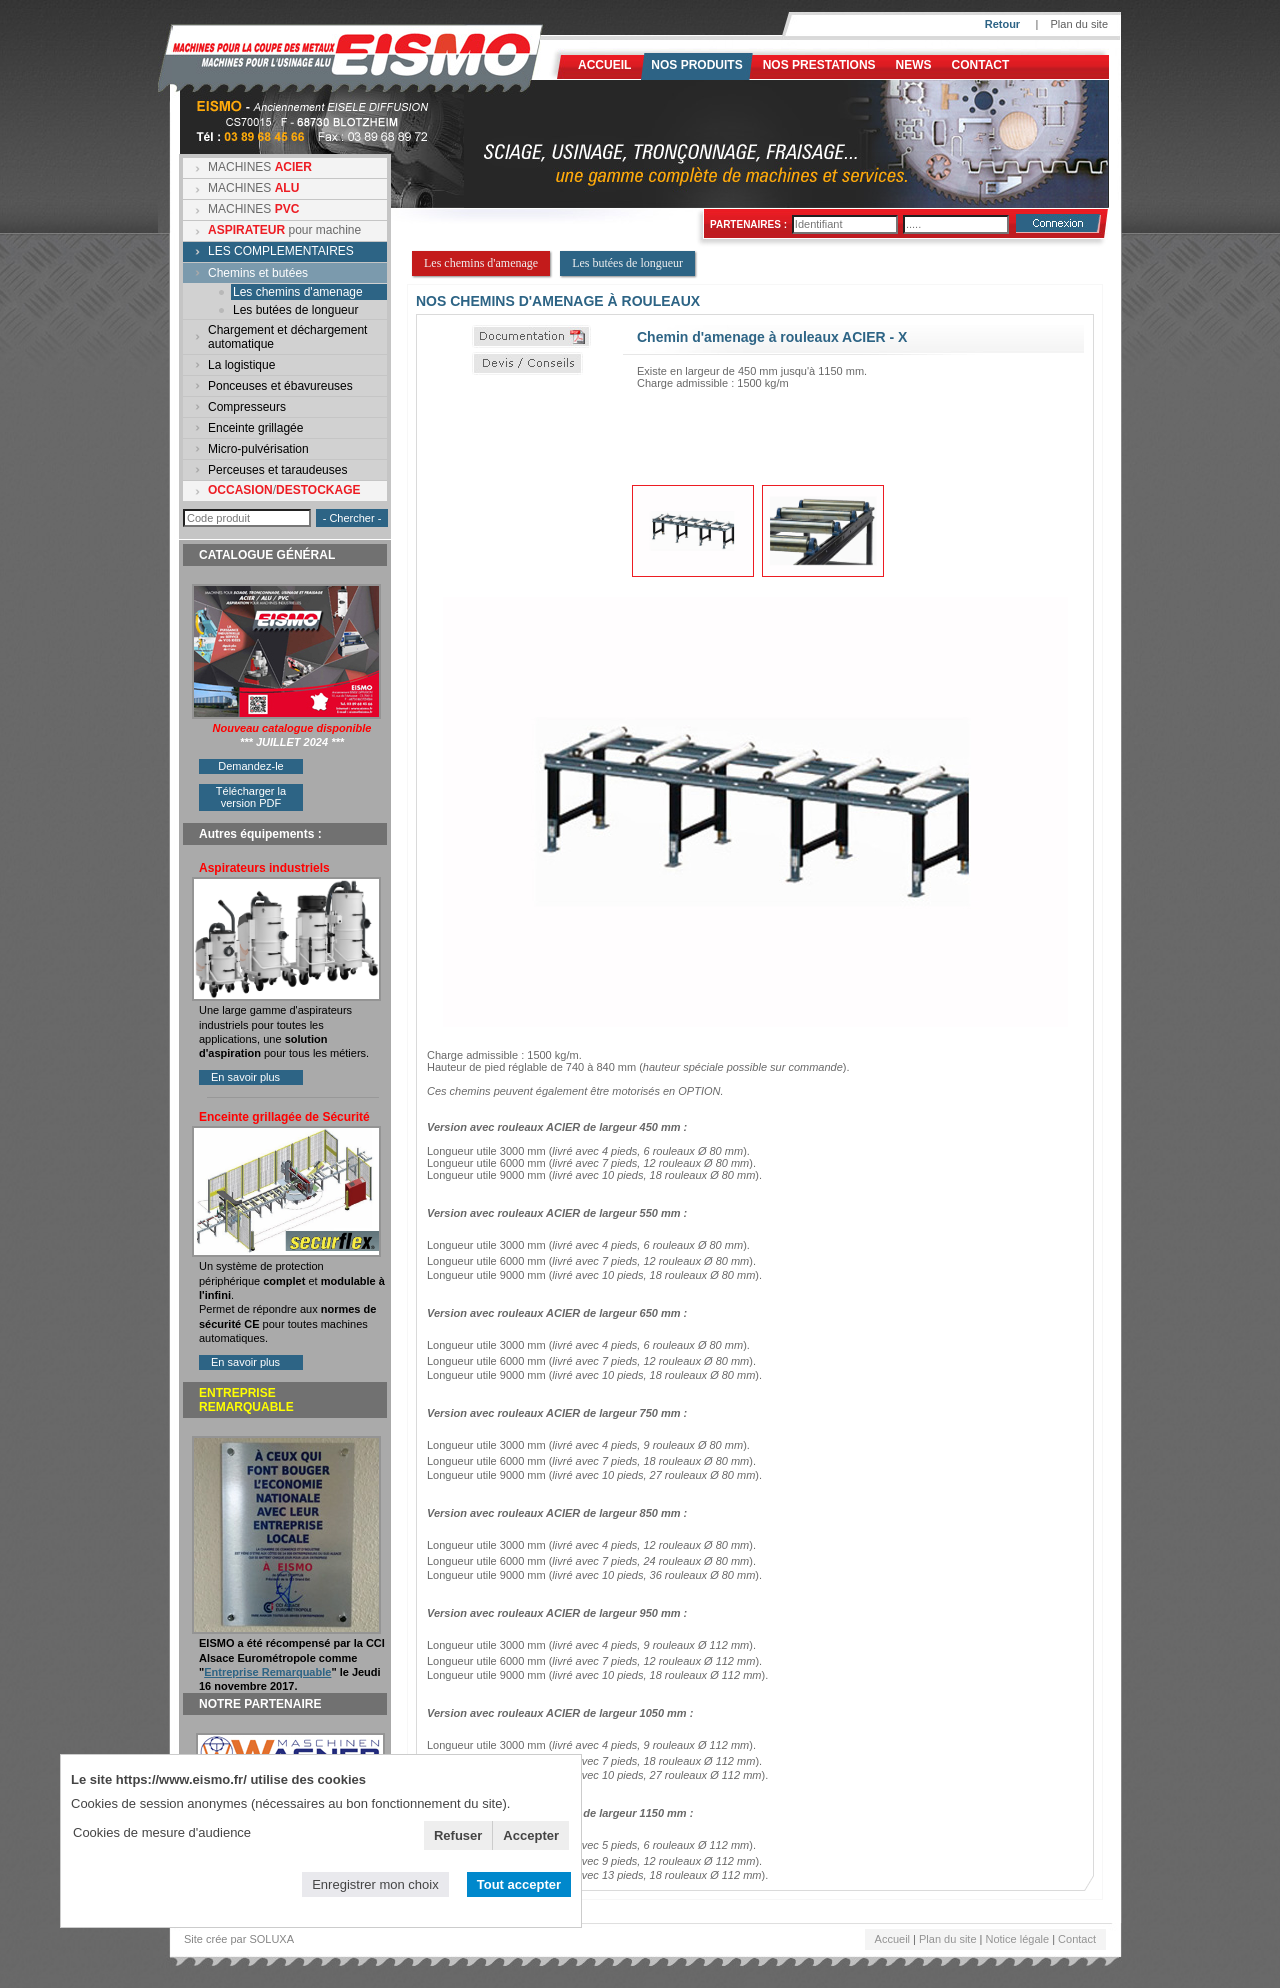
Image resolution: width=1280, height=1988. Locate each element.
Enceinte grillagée (255, 428)
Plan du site (1079, 24)
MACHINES (260, 167)
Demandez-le (250, 766)
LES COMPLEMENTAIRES (281, 251)
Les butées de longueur (295, 310)
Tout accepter (519, 1884)
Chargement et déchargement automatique (287, 337)
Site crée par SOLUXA (239, 1939)
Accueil (604, 65)
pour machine (284, 230)
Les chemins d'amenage (298, 292)
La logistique (241, 365)
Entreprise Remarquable (267, 1672)
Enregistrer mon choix (375, 1884)
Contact (981, 65)
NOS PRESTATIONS (819, 65)
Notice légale (1018, 1939)
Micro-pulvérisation (258, 449)
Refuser (458, 1835)
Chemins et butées (258, 273)
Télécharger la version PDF (251, 797)
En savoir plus (245, 1077)
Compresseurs (247, 407)
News (914, 65)
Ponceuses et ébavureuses (280, 386)
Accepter (531, 1835)
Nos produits (696, 65)
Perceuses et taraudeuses (277, 470)
